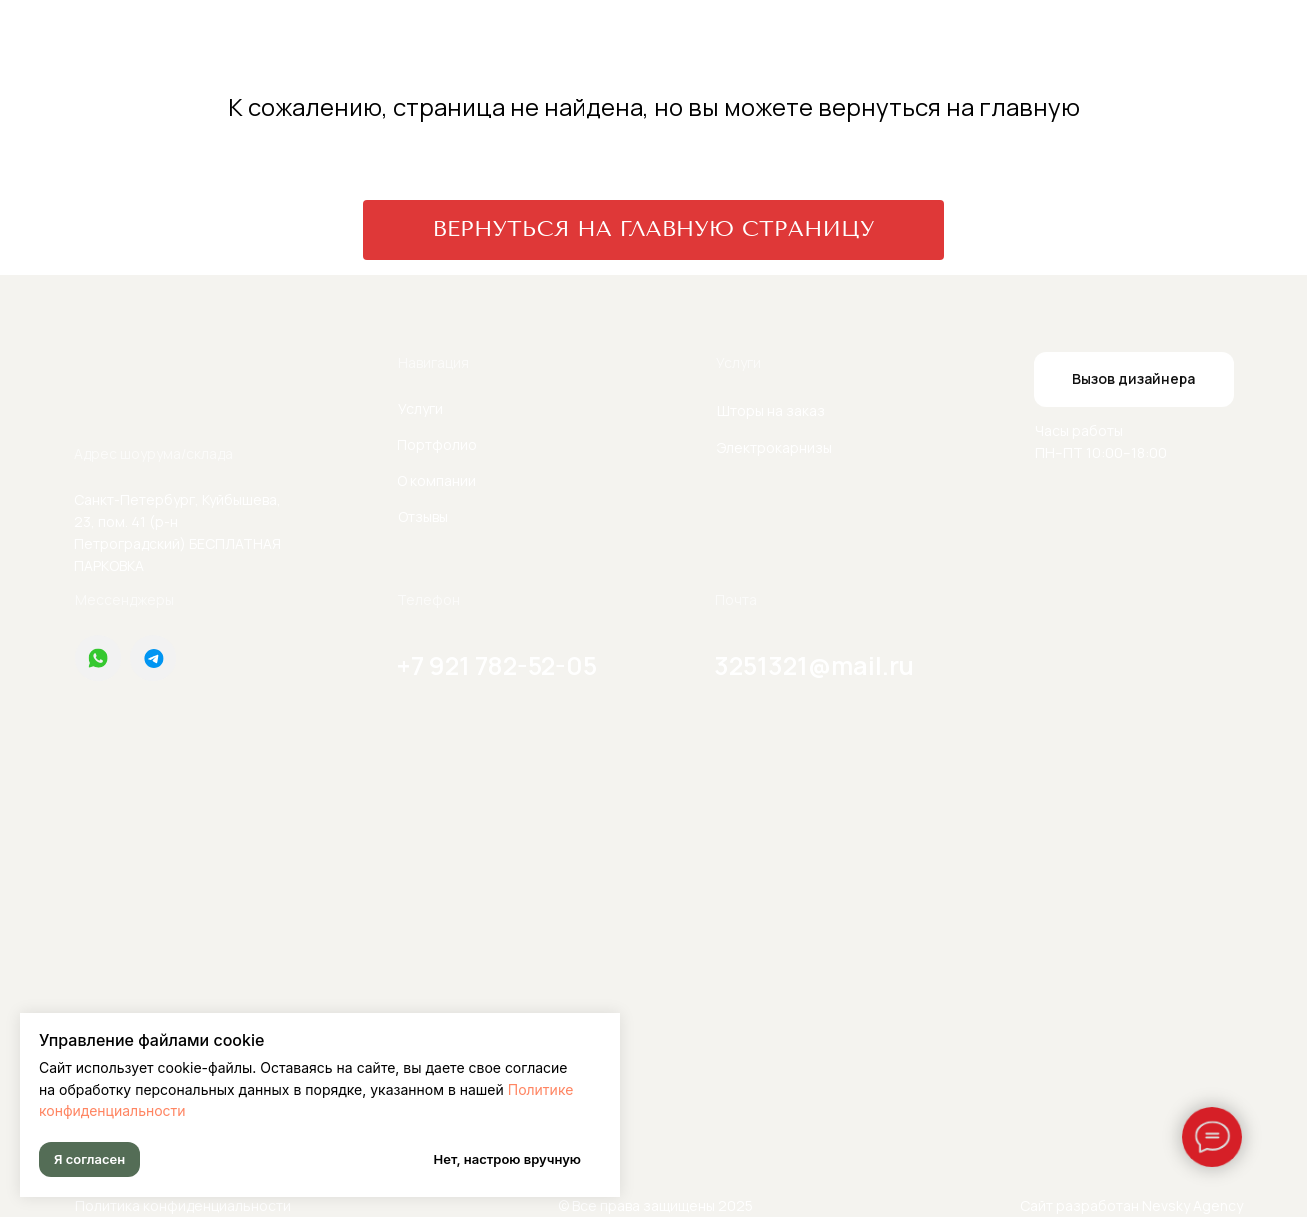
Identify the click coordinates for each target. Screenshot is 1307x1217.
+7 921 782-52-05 (497, 665)
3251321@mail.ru (814, 665)
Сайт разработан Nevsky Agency (1131, 1205)
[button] (1134, 379)
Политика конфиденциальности (183, 1205)
